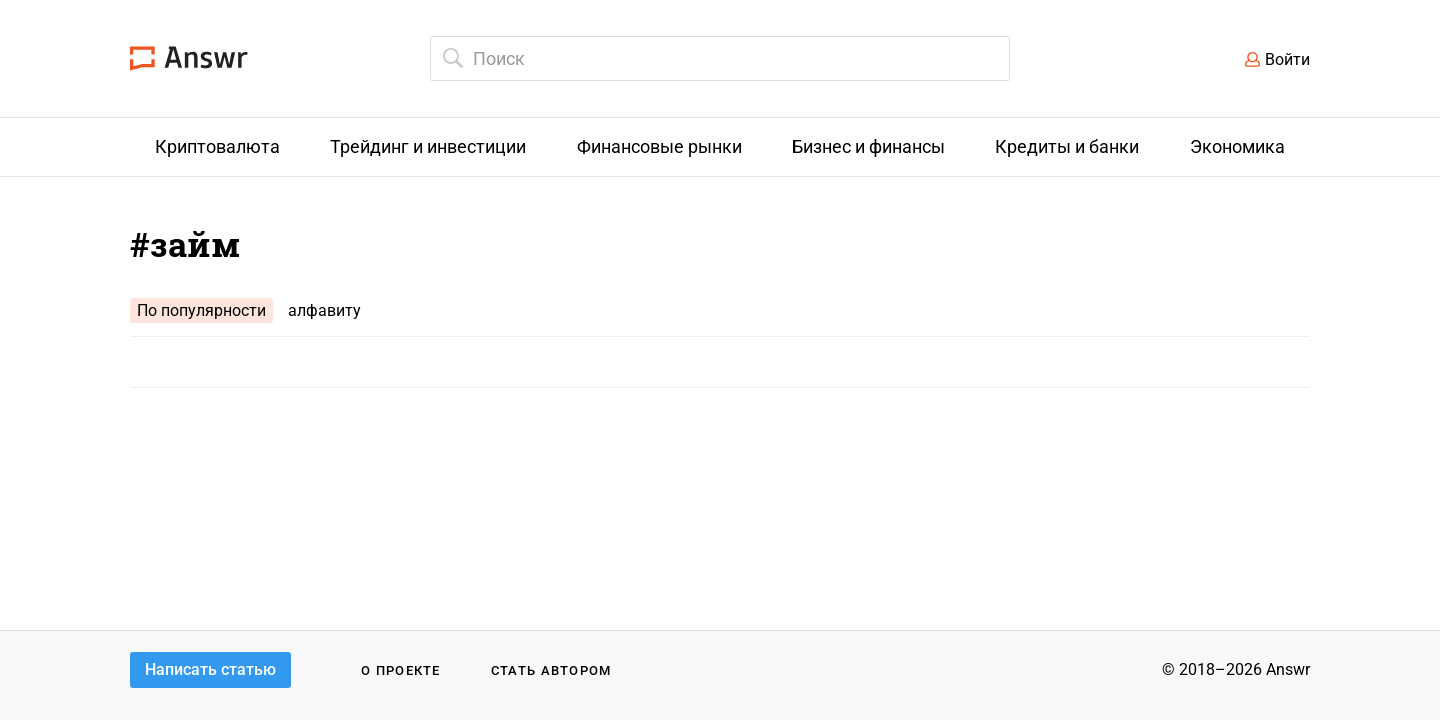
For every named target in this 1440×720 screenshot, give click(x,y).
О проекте (401, 670)
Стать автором (551, 670)
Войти (1287, 59)
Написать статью (210, 669)
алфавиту (324, 310)
